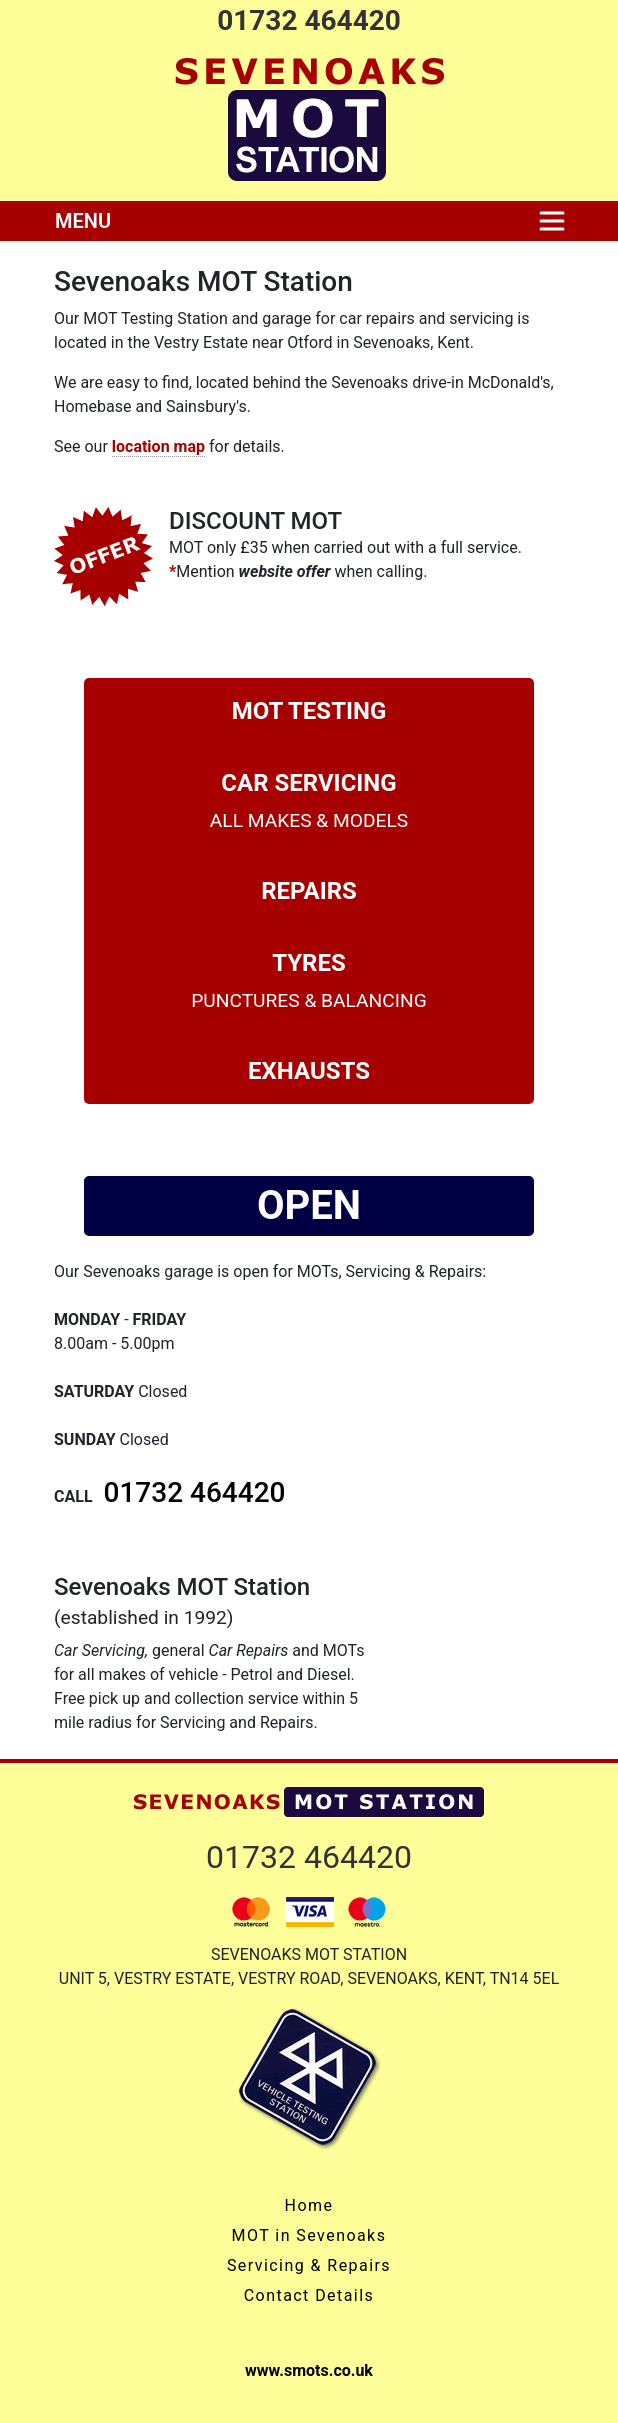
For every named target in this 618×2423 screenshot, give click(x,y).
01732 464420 (309, 20)
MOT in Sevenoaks (309, 2235)
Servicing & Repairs (309, 2265)
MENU (83, 221)
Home (309, 2205)
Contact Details (309, 2295)
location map (158, 446)
